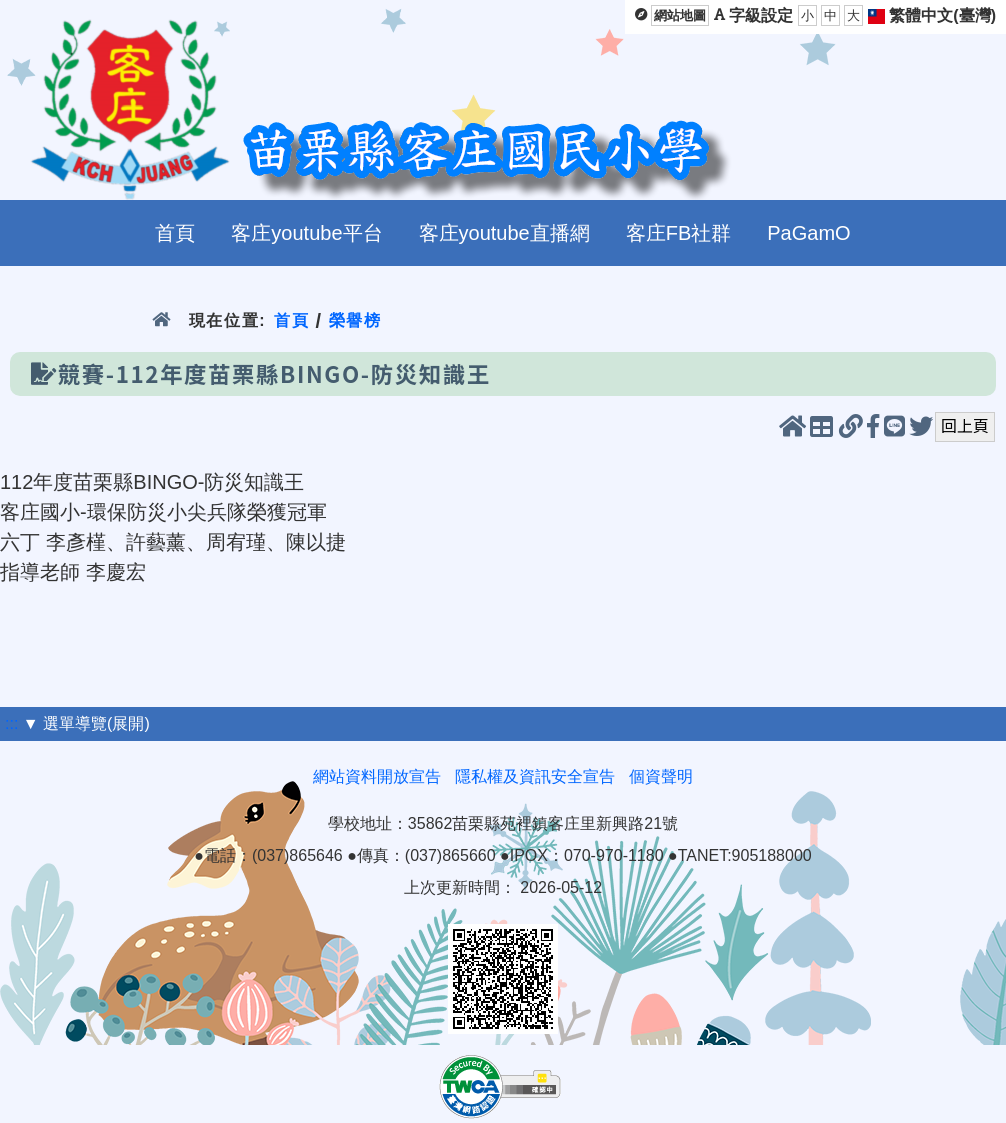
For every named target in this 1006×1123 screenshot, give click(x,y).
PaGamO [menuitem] (808, 233)
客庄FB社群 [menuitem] (679, 233)
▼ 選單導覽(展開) (86, 723)
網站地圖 (680, 15)
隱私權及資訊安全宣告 (535, 776)
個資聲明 (661, 776)
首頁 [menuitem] (175, 233)
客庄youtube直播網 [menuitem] (504, 233)
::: (11, 723)
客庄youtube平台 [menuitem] (306, 233)
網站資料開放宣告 (377, 776)
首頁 (291, 320)
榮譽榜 (355, 320)
